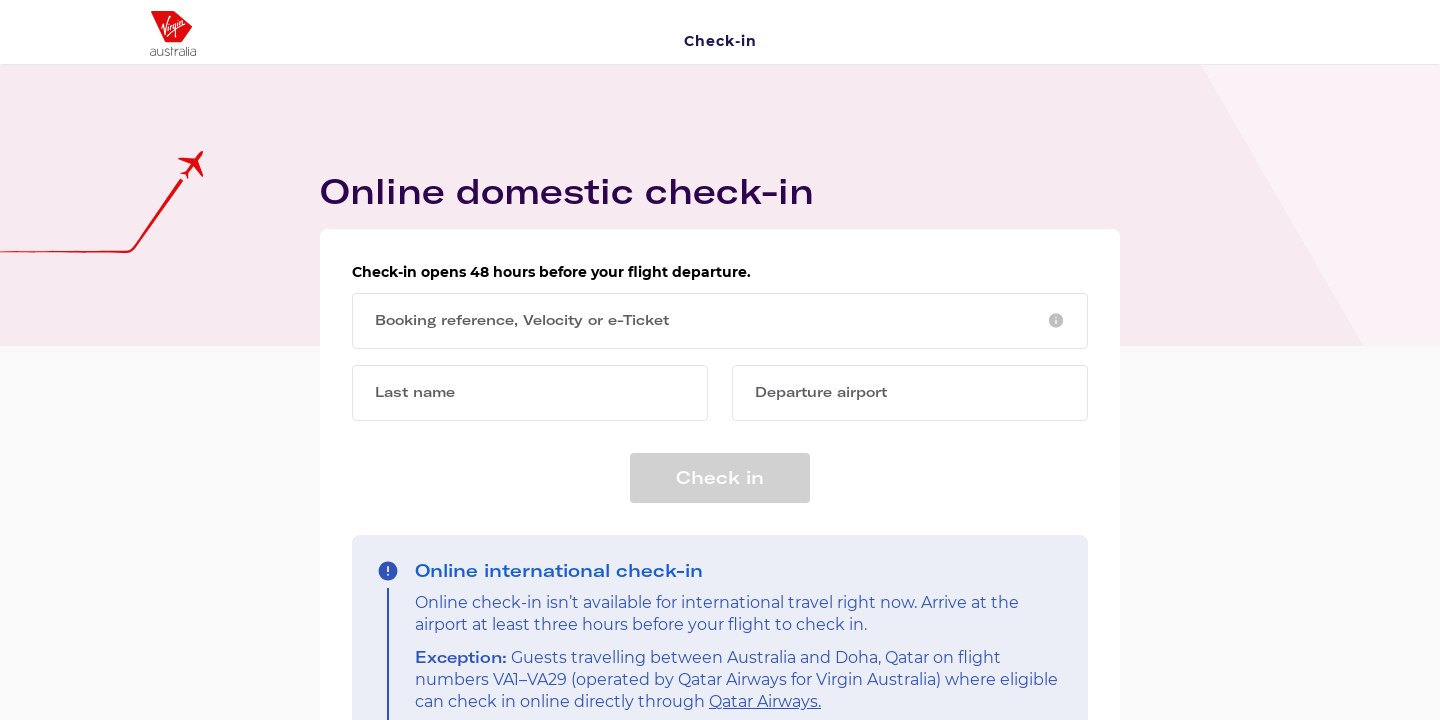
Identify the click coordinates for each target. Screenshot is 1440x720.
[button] (1056, 320)
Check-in (720, 41)
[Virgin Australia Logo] (281, 26)
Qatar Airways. (765, 701)
